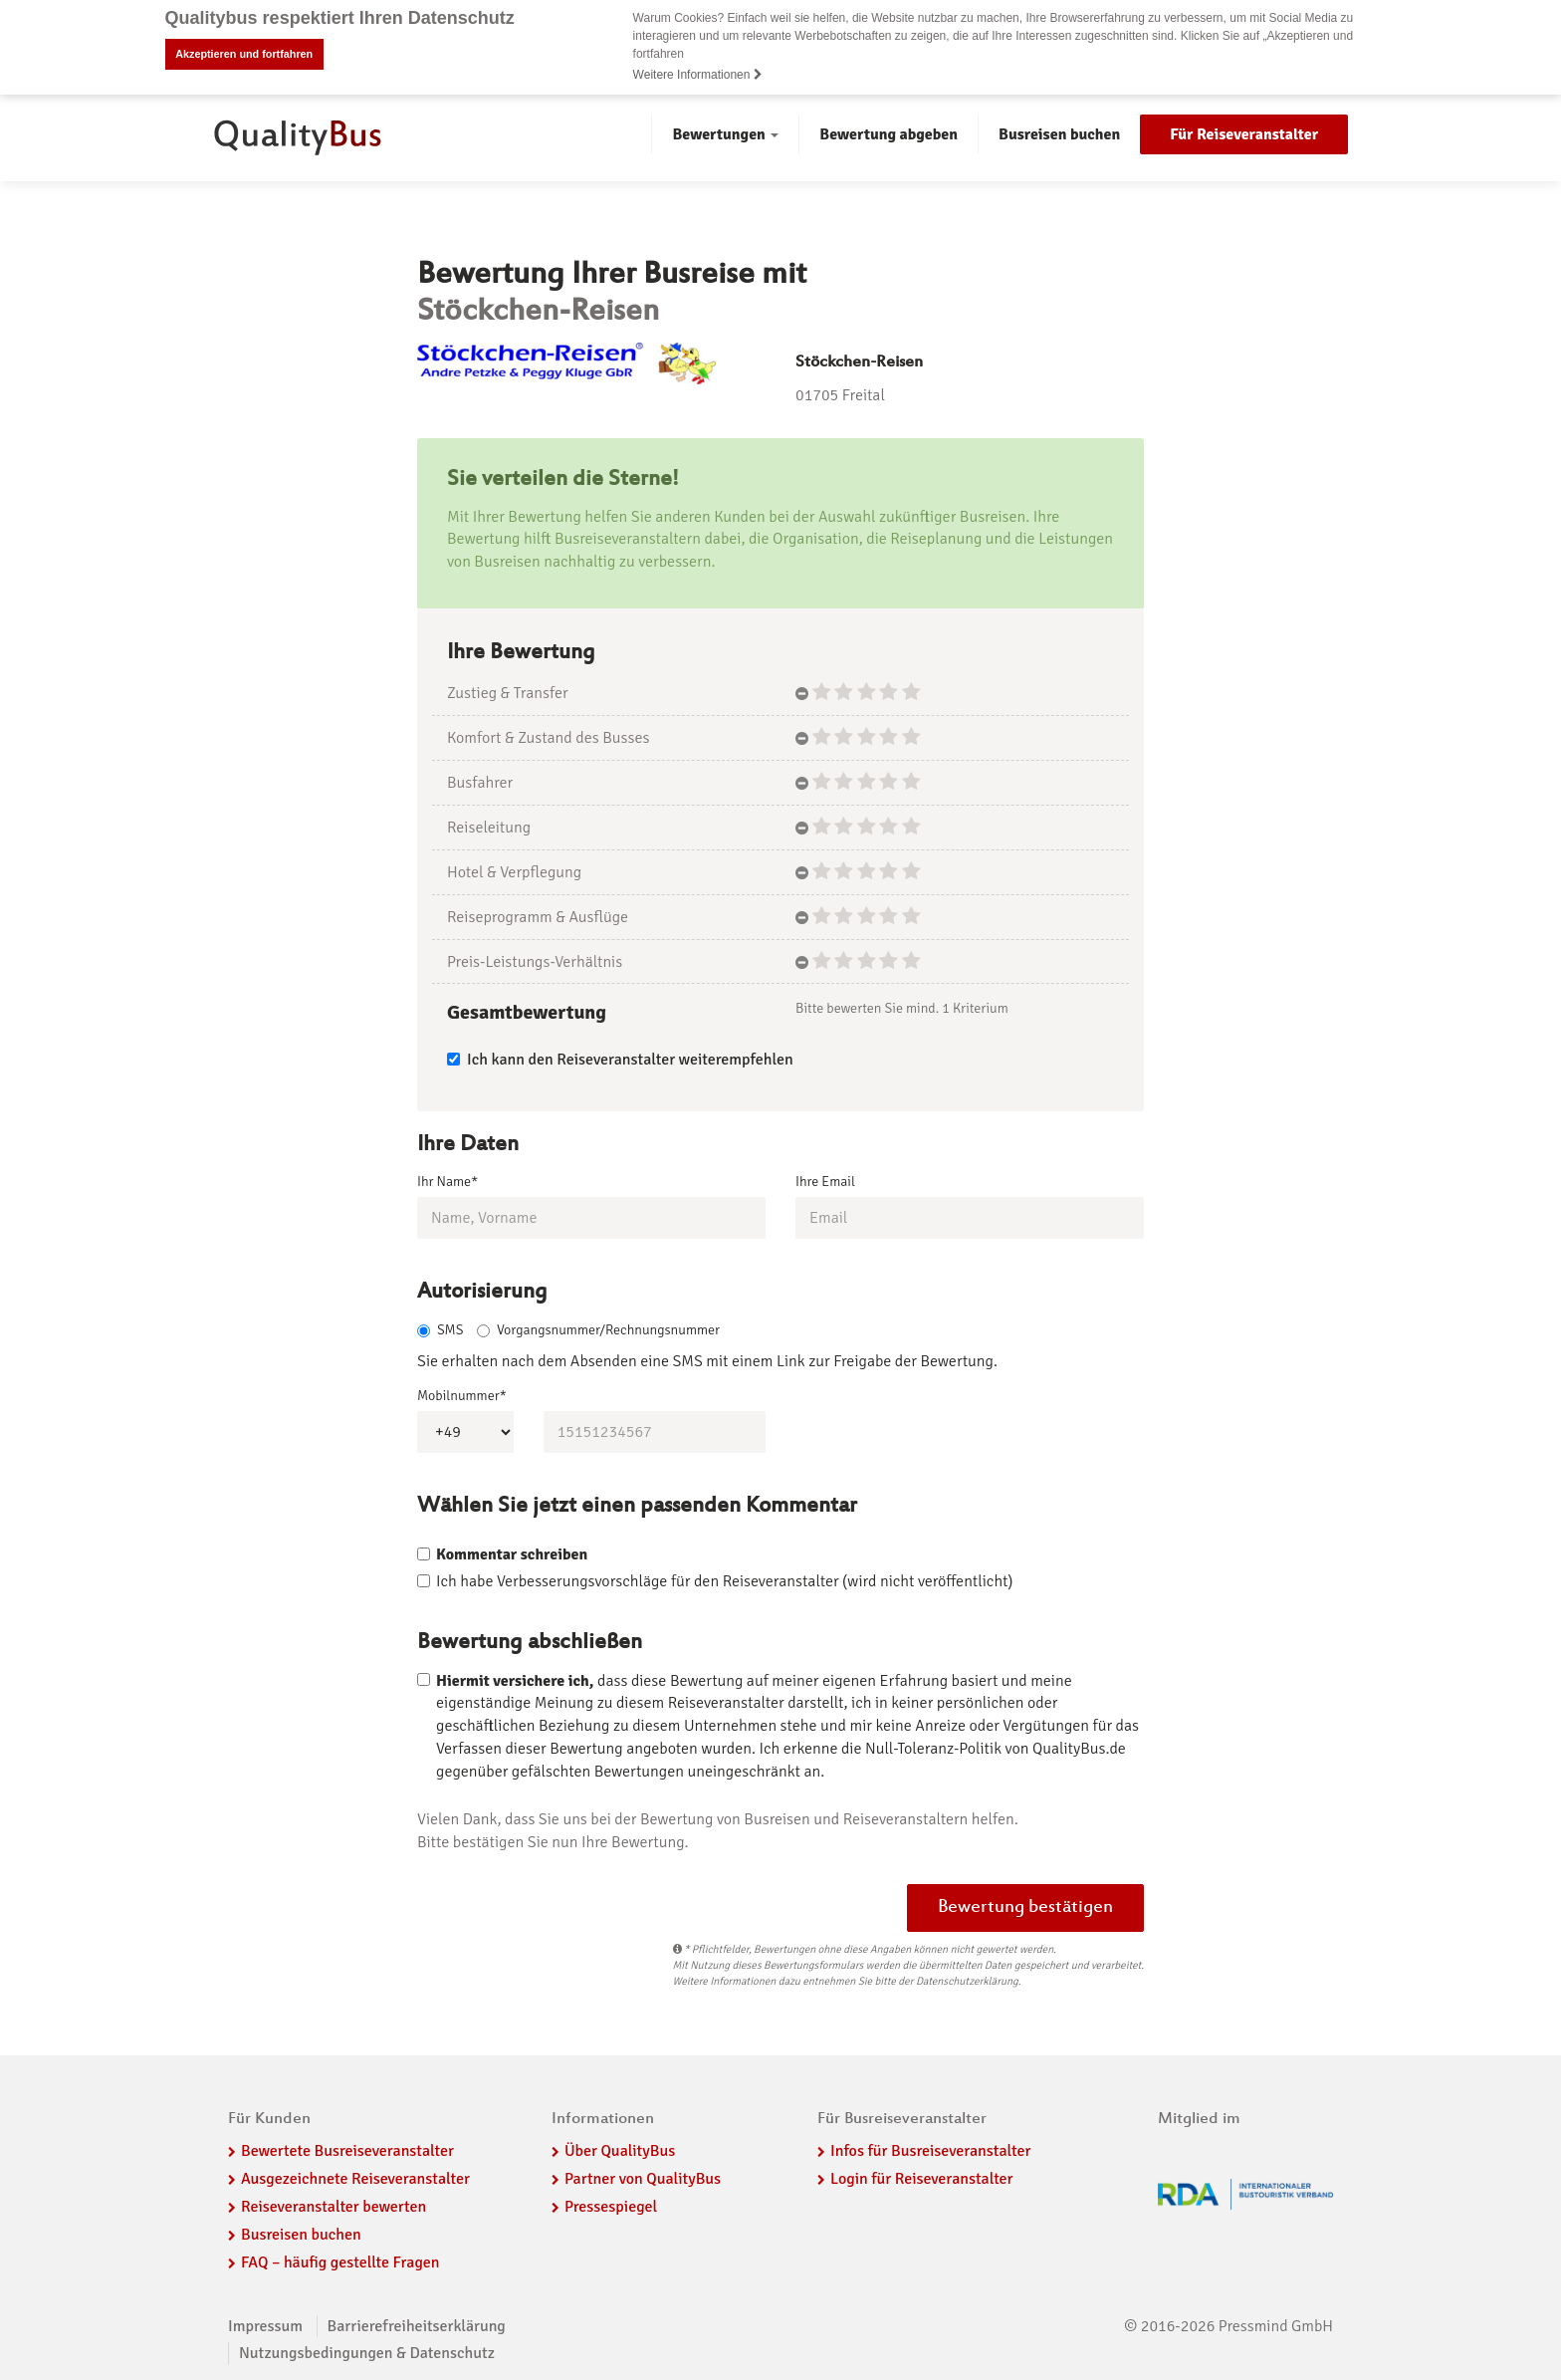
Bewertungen (725, 134)
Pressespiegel (610, 2207)
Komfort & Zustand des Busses (548, 738)
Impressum (265, 2326)
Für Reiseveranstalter (1244, 134)
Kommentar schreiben (511, 1554)
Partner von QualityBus (642, 2179)
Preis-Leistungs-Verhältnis (534, 961)
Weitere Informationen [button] (698, 75)
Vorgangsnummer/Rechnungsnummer (598, 1329)
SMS (440, 1329)
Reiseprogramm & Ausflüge (537, 917)
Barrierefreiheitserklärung (417, 2326)
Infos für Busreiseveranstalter (930, 2151)
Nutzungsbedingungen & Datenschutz (367, 2353)
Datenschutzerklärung (967, 1981)
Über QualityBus (619, 2151)
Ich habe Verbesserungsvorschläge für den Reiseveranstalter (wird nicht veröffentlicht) (724, 1581)
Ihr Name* (447, 1181)
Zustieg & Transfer (507, 693)
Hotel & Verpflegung (514, 872)
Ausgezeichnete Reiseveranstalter (355, 2179)
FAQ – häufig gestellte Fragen (340, 2262)
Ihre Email (825, 1181)
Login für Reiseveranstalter (921, 2179)
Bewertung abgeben (888, 134)
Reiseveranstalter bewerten (333, 2207)
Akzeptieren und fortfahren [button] (244, 54)
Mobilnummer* (462, 1395)
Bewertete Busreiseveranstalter (347, 2151)
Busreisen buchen (1059, 134)
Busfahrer (480, 783)
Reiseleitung (489, 827)
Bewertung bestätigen (1025, 1908)
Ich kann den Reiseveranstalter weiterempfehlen (620, 1060)
